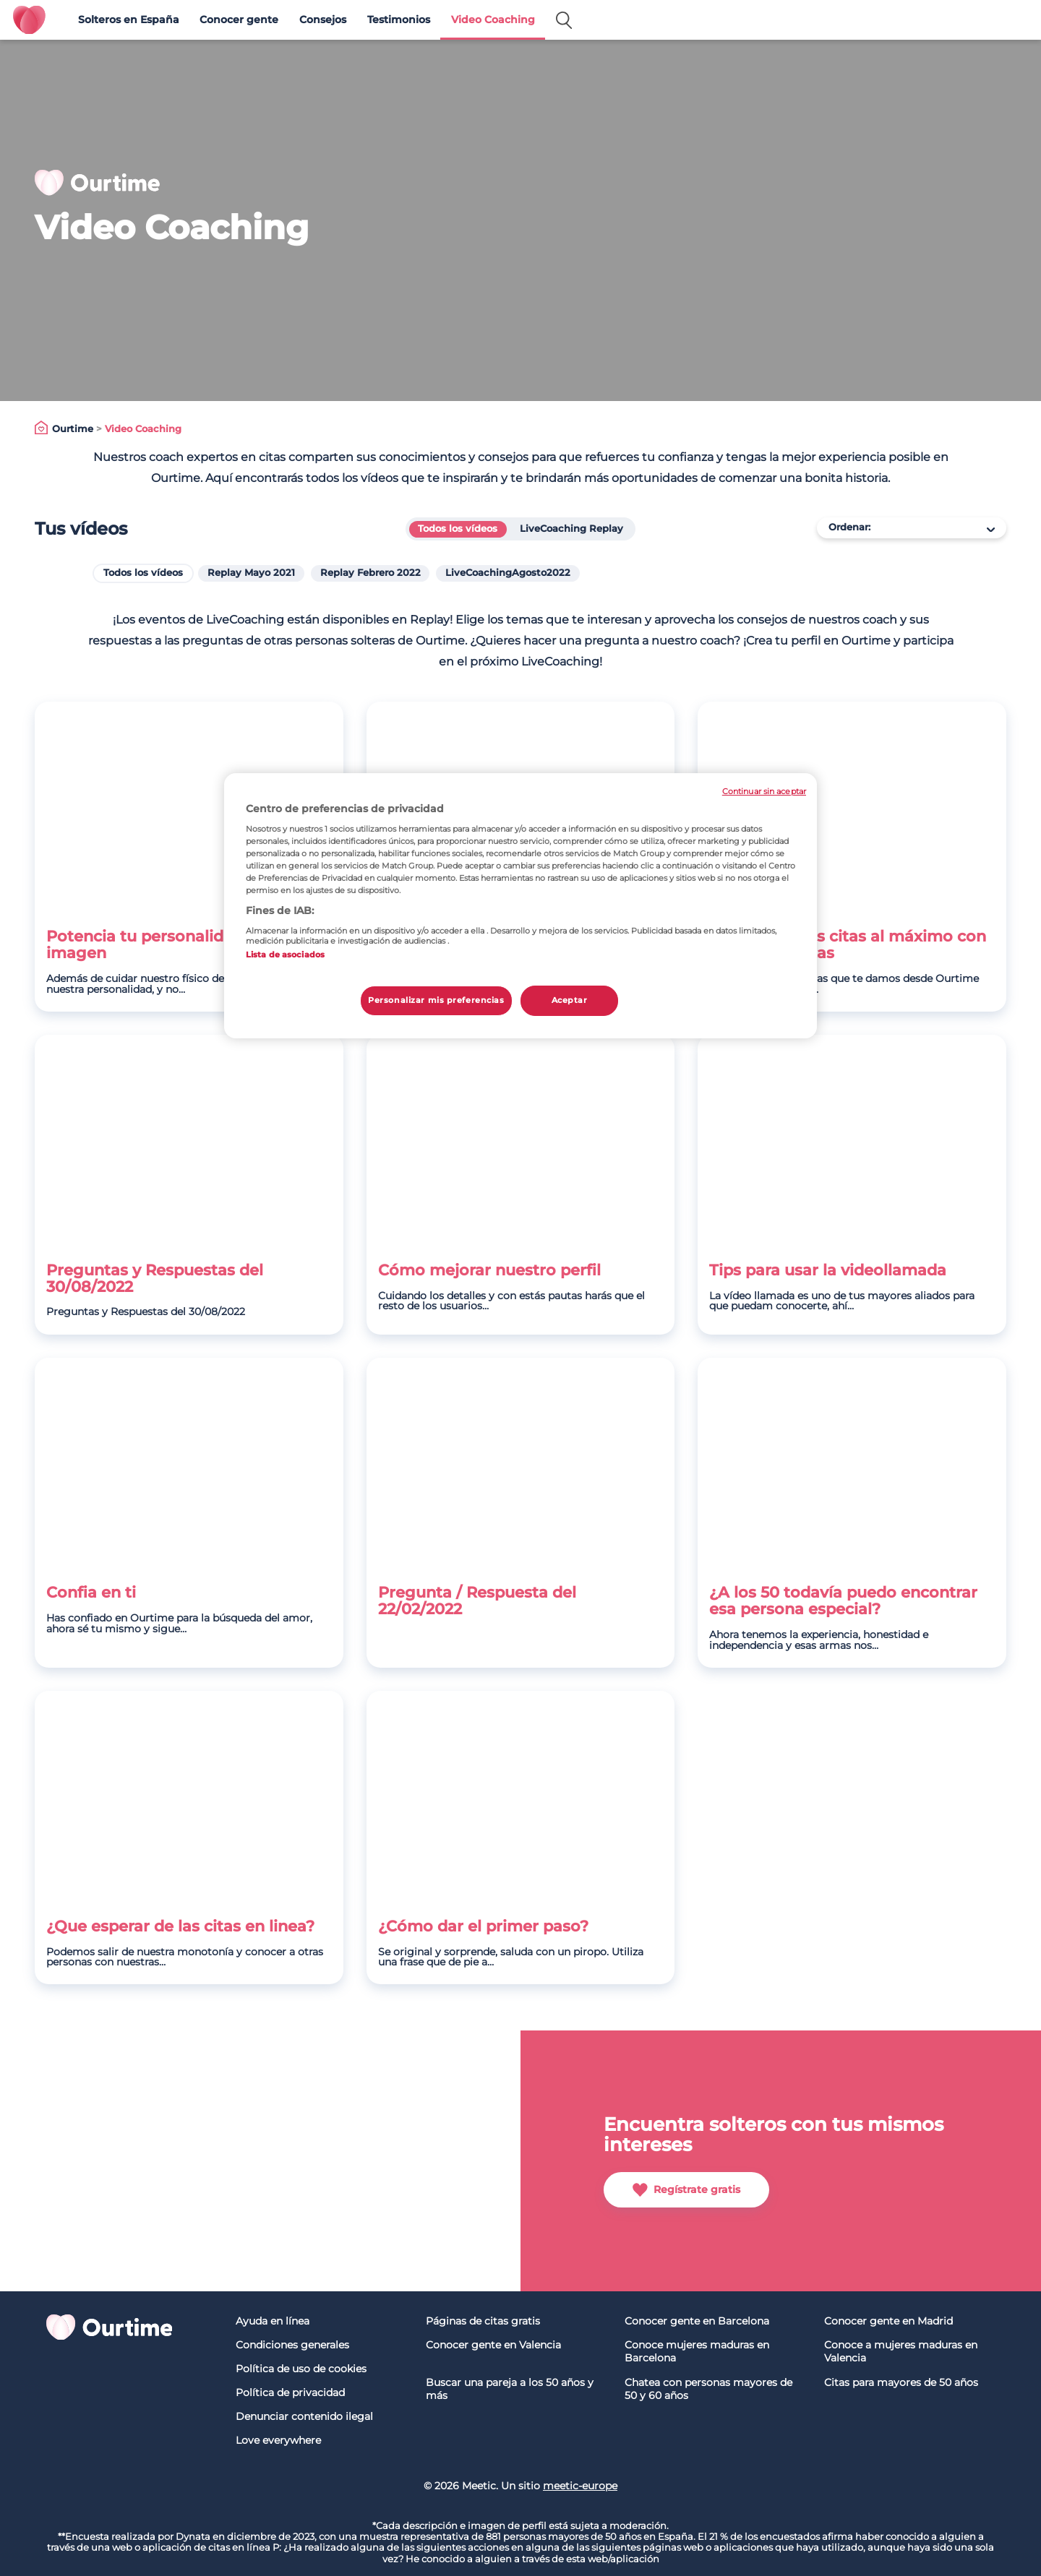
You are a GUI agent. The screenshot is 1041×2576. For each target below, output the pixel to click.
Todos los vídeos (457, 528)
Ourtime (72, 428)
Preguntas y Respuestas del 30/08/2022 (154, 1279)
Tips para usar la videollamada (827, 1270)
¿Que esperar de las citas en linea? (180, 1926)
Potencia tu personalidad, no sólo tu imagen (187, 945)
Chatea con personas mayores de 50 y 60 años (708, 2389)
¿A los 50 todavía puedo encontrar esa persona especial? (843, 1601)
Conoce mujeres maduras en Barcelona (697, 2351)
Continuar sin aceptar (764, 791)
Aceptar (570, 1000)
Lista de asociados (285, 954)
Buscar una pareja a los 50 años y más (510, 2389)
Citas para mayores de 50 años (901, 2382)
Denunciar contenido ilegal (304, 2416)
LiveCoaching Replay (571, 528)
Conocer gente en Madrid (888, 2320)
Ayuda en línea (272, 2320)
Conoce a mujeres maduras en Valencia (900, 2351)
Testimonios (398, 19)
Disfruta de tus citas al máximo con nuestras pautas (847, 945)
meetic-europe (580, 2485)
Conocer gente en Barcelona (697, 2320)
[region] (520, 906)
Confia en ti (91, 1593)
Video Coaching (493, 19)
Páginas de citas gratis (483, 2320)
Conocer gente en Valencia (493, 2344)
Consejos (322, 19)
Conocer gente (239, 19)
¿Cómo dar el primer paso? (483, 1926)
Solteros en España (128, 19)
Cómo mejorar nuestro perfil (489, 1270)
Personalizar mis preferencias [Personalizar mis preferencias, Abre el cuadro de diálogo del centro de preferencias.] (436, 1000)
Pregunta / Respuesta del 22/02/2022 (477, 1601)
